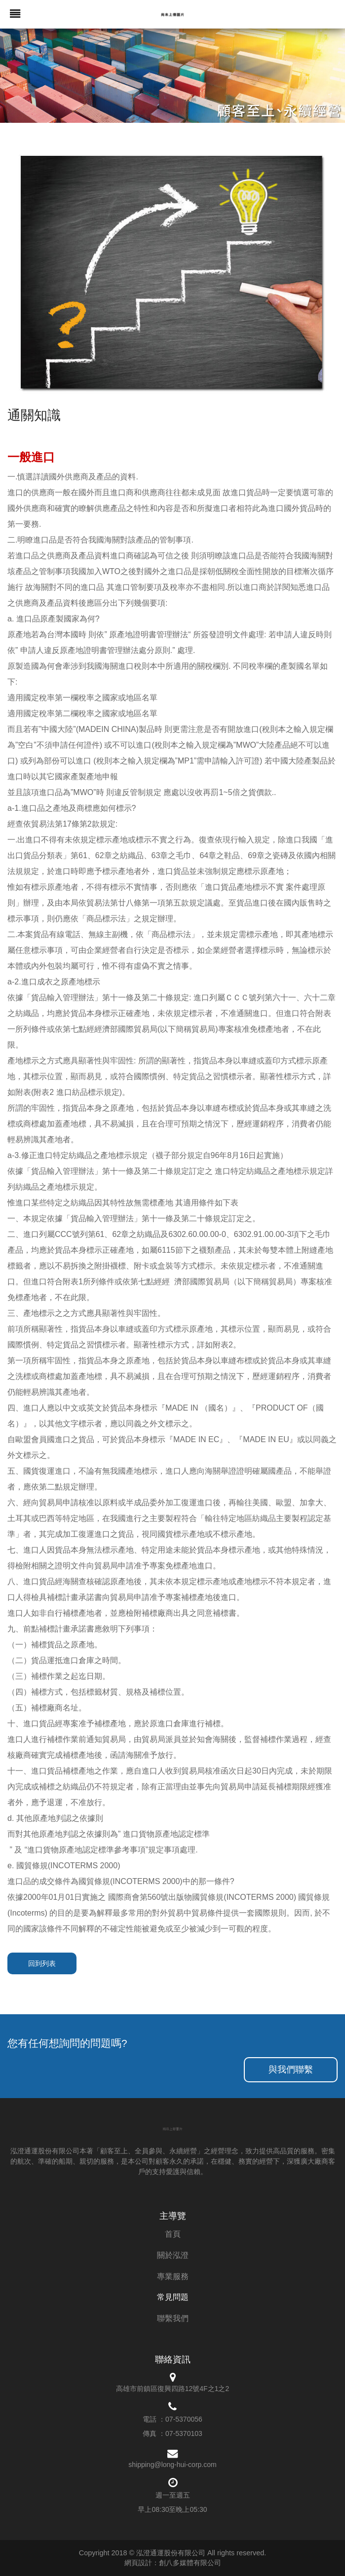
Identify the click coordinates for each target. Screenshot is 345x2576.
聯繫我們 (173, 2318)
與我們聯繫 (290, 2069)
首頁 (173, 2234)
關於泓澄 (173, 2255)
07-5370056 (183, 2419)
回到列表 (42, 1963)
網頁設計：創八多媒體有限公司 (172, 2563)
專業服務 (173, 2276)
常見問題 (173, 2297)
